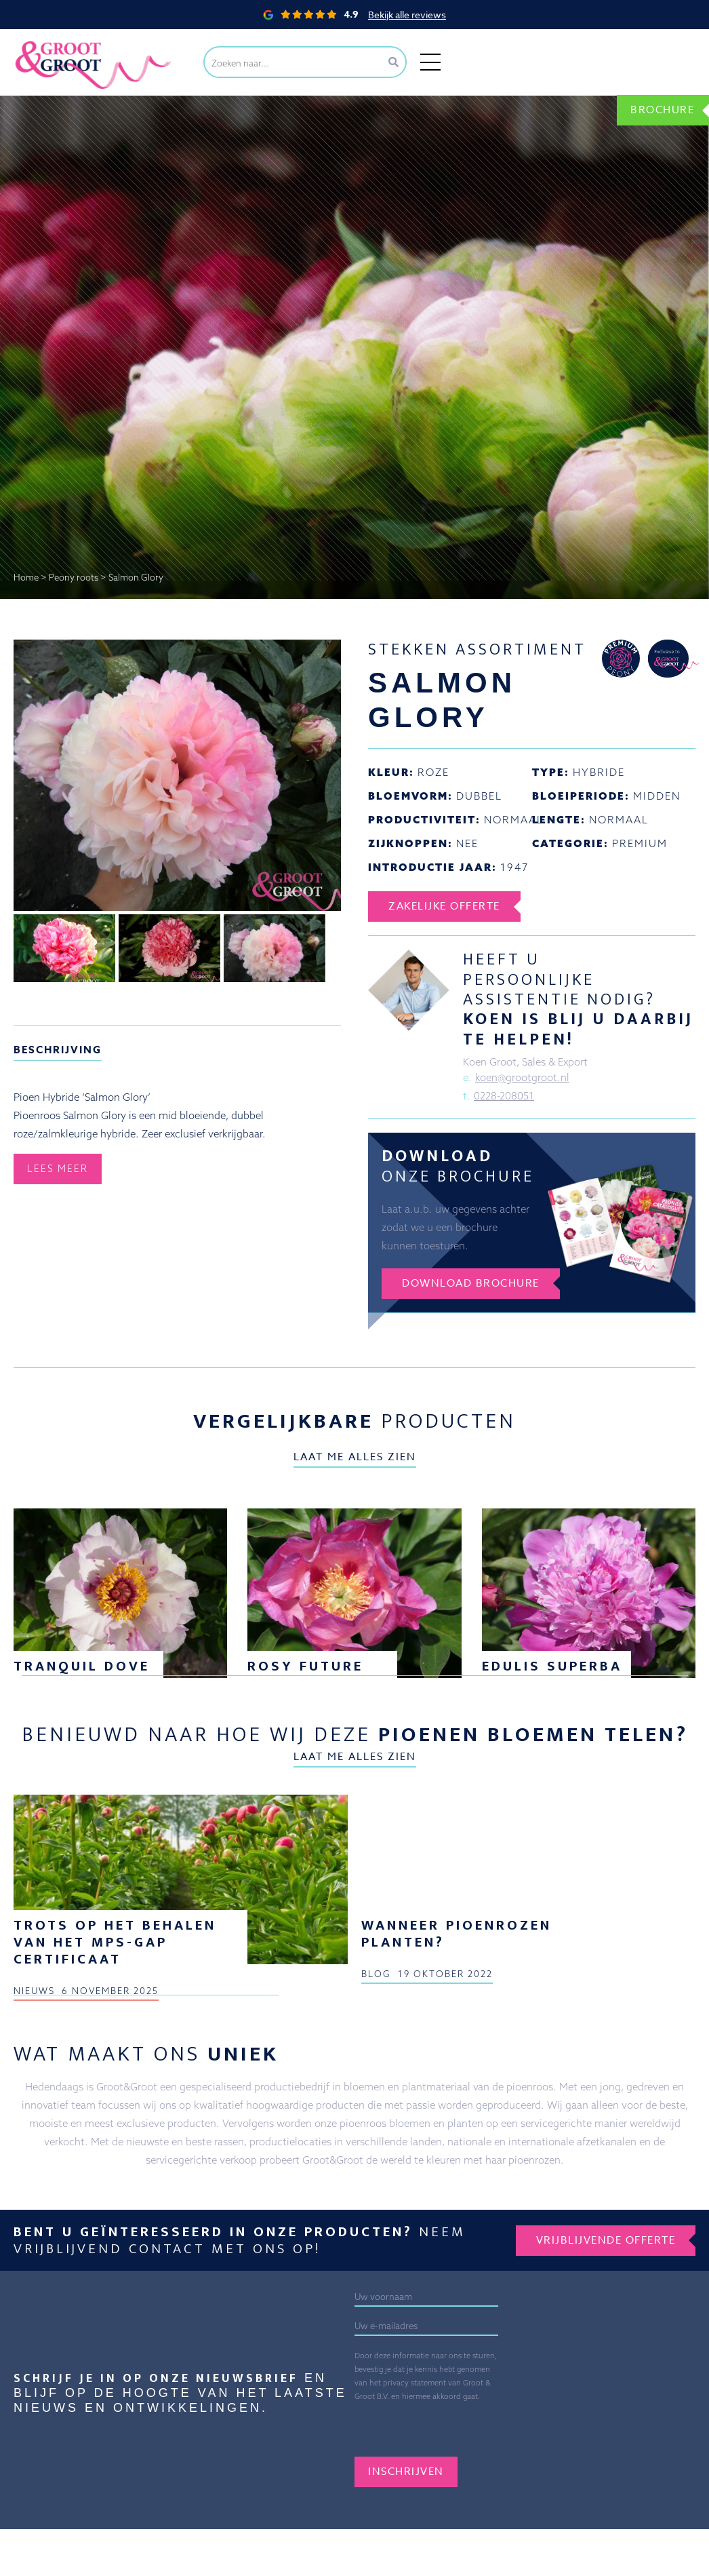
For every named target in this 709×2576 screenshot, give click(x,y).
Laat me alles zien (354, 1456)
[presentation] (457, 2430)
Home (26, 577)
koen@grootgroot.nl (522, 1077)
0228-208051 (504, 1095)
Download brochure (471, 1283)
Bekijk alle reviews (407, 14)
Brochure (662, 109)
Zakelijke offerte (444, 906)
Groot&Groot (44, 43)
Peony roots (73, 577)
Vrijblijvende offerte (606, 2240)
